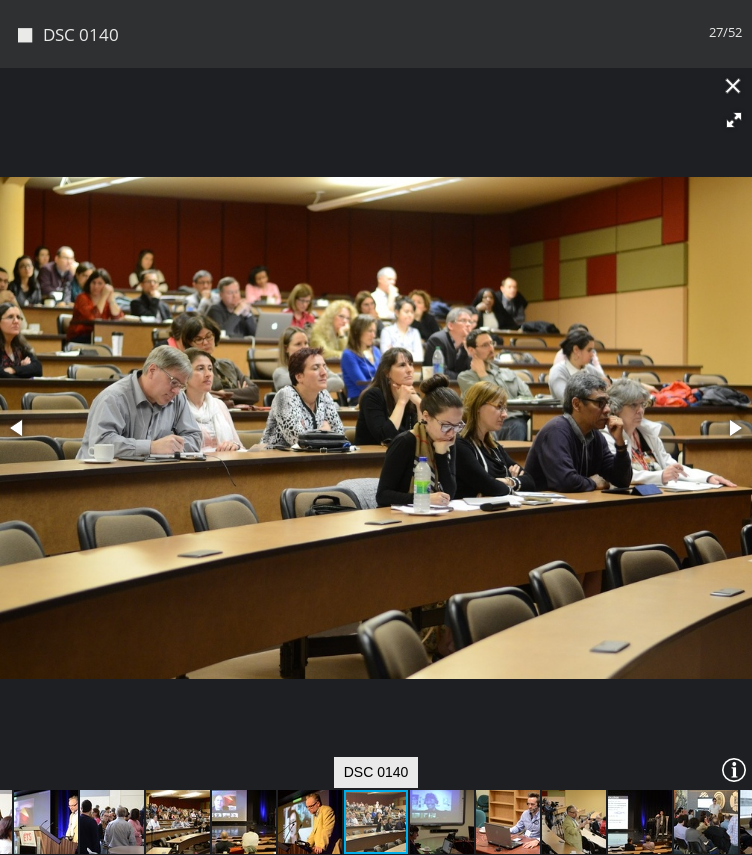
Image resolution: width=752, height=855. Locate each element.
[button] (734, 120)
